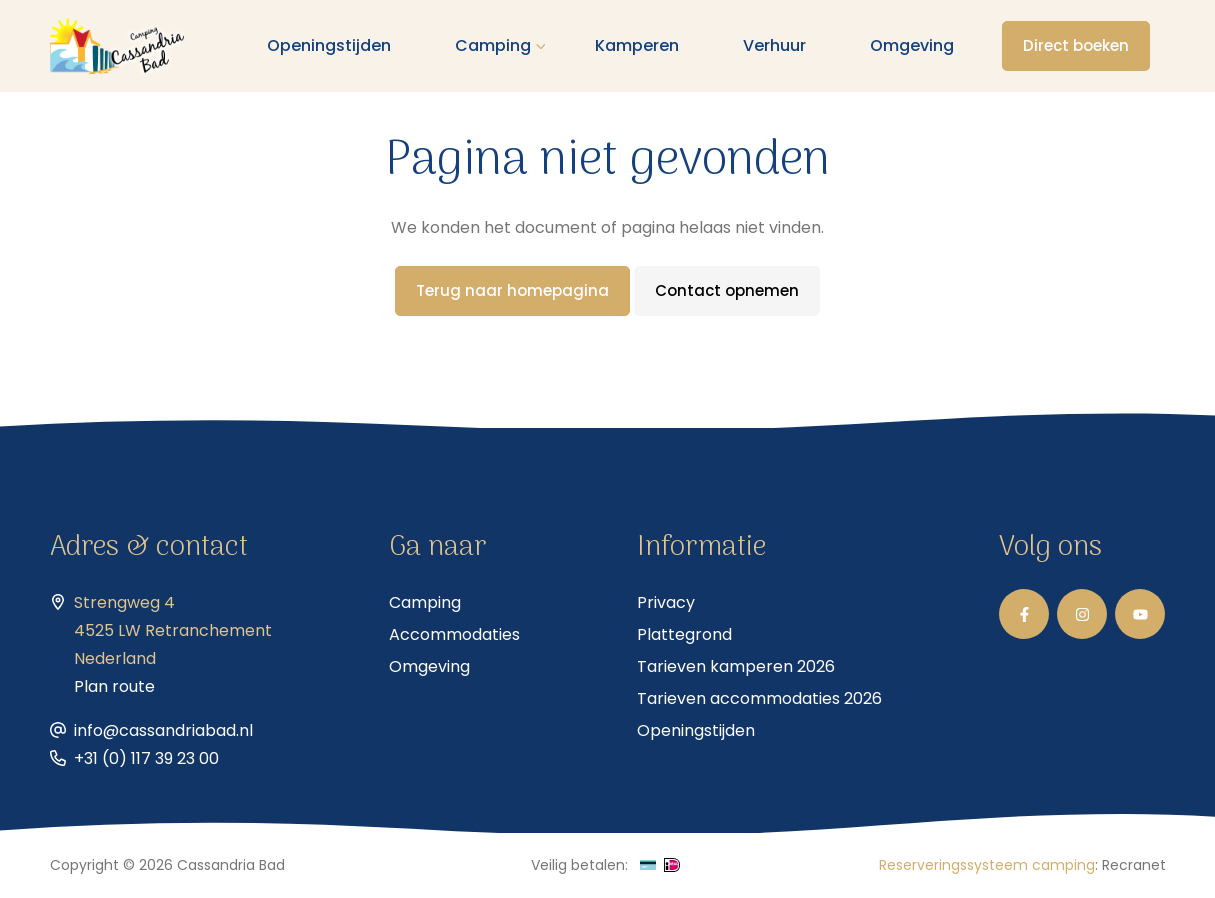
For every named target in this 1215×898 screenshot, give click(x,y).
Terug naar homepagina (512, 290)
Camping (493, 45)
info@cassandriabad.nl (163, 730)
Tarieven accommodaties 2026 (759, 698)
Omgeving (912, 45)
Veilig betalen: (579, 865)
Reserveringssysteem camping (987, 865)
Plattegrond (684, 634)
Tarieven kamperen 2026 (736, 666)
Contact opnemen (727, 290)
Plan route (114, 686)
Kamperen (637, 45)
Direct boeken (1076, 45)
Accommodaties (454, 634)
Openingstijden (329, 45)
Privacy (666, 602)
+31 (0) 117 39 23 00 (146, 758)
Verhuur (774, 45)
